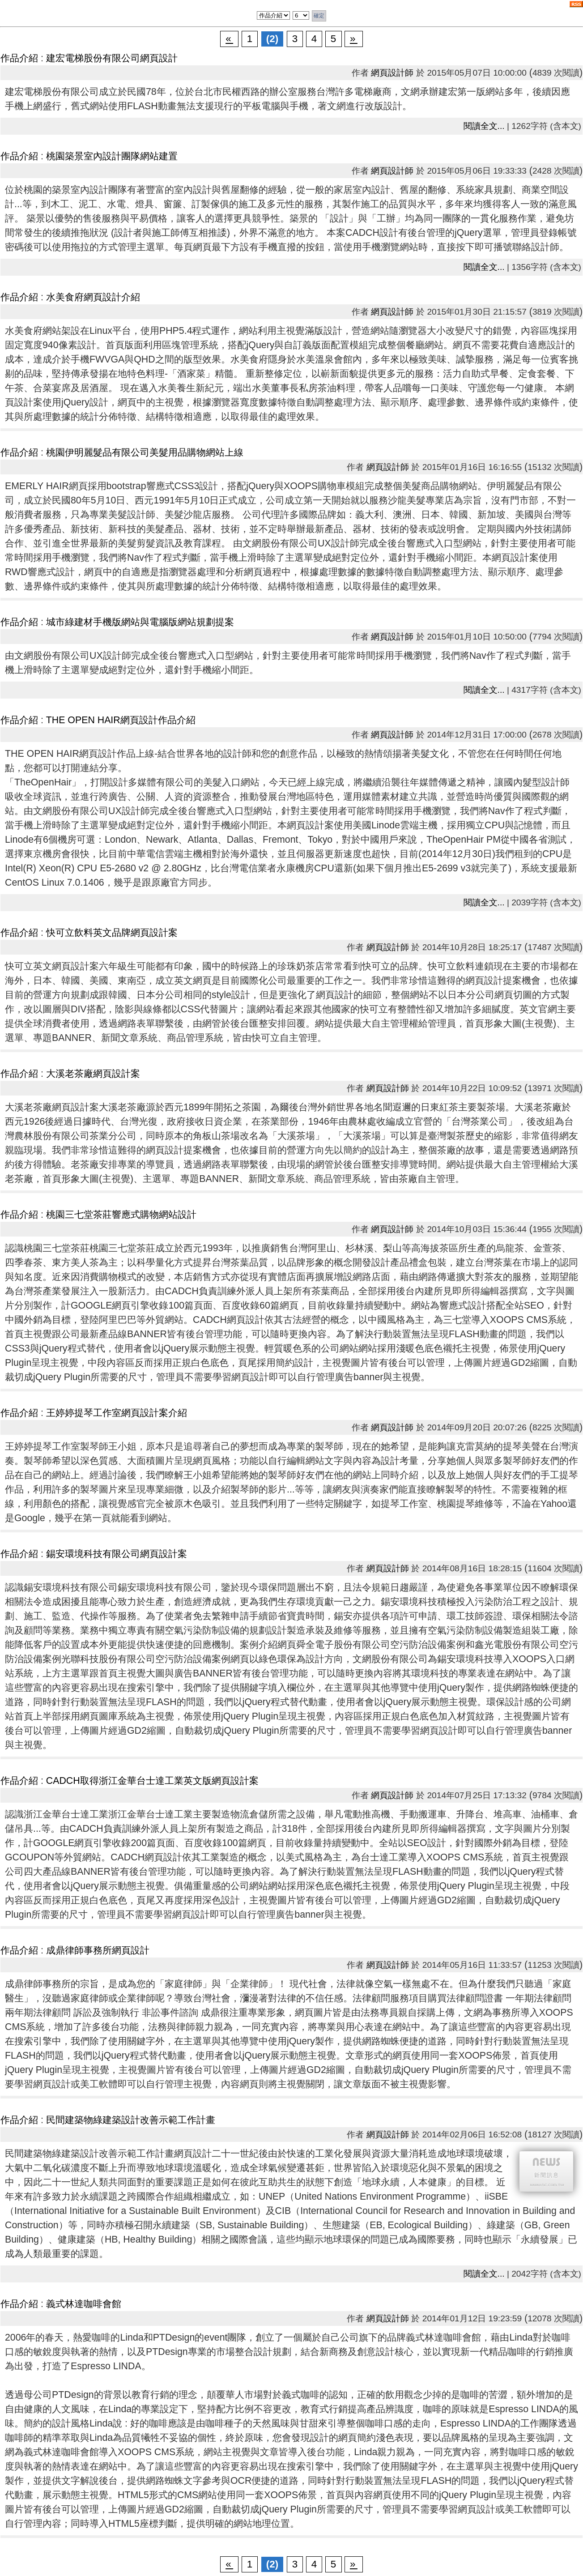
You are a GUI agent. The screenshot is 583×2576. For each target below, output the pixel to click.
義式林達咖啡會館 (83, 2304)
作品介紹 (19, 58)
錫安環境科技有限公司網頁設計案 (116, 1553)
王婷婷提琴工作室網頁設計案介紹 (116, 1412)
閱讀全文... (484, 126)
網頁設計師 (392, 72)
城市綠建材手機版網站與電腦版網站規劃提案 (140, 622)
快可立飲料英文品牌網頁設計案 (112, 932)
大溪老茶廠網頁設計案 (93, 1073)
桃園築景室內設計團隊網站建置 (112, 156)
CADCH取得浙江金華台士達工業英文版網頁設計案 (152, 1780)
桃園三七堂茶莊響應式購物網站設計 (121, 1214)
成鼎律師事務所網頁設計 (97, 1950)
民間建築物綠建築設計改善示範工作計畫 (130, 2120)
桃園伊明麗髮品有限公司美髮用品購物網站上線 (144, 452)
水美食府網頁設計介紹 (93, 297)
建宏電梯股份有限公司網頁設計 (112, 58)
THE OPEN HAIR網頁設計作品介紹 (121, 720)
